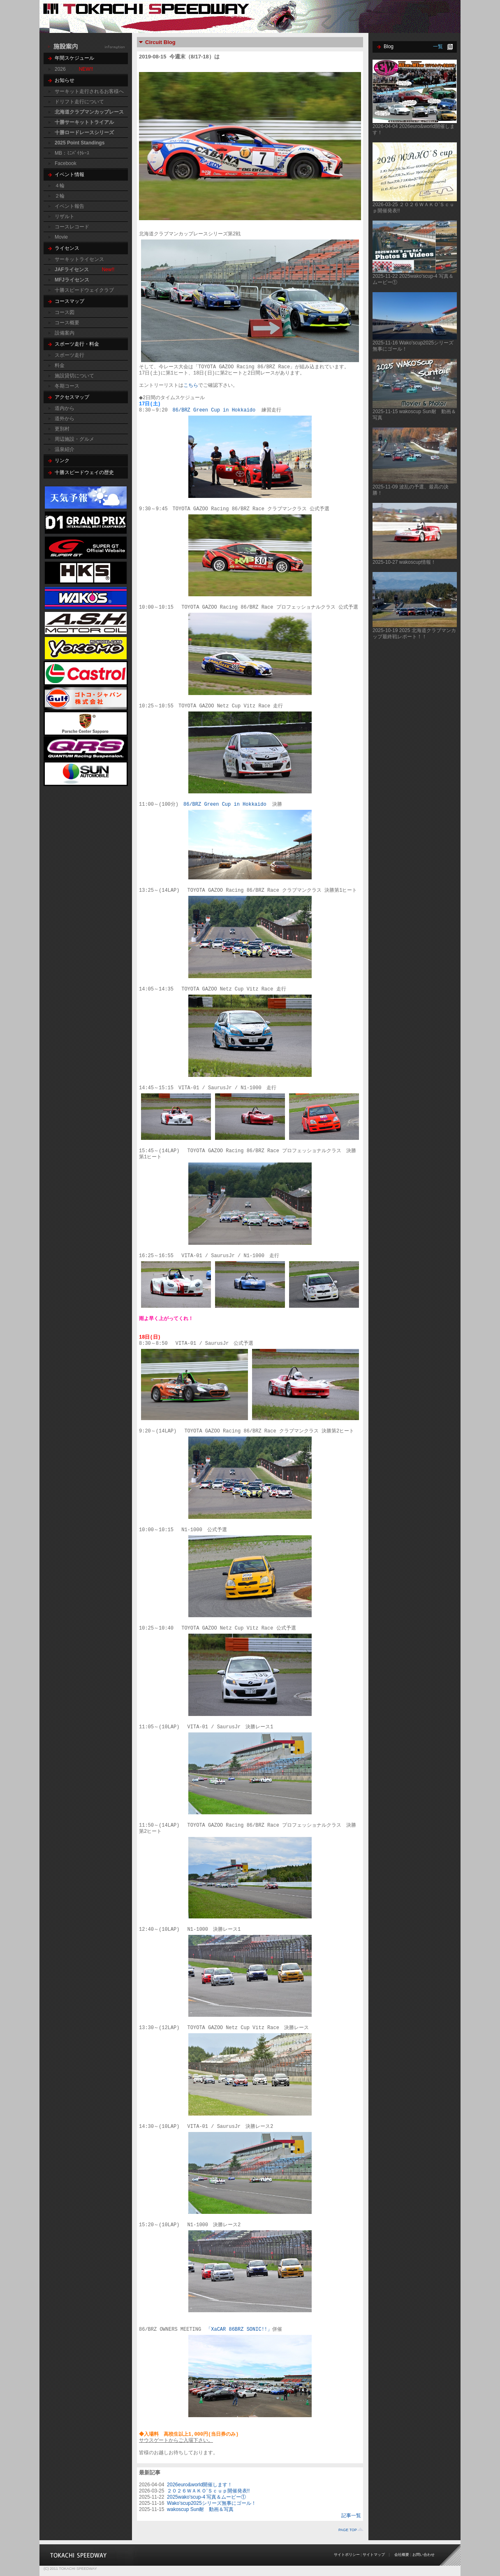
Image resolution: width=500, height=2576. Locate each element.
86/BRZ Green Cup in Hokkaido (216, 410)
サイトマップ (374, 2555)
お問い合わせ (423, 2555)
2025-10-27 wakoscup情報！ (404, 562)
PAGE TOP (347, 2530)
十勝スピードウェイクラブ (84, 290)
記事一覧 (351, 2515)
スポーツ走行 (69, 355)
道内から (64, 408)
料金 (60, 365)
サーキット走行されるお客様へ (89, 91)
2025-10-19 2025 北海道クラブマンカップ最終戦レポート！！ (414, 633)
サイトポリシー (347, 2555)
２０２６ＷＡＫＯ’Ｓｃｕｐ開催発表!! (208, 2491)
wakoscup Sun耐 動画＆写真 (200, 2509)
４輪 (60, 185)
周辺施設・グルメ (74, 439)
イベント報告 (69, 206)
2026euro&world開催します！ (199, 2485)
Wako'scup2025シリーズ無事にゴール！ (211, 2503)
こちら (190, 385)
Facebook (65, 163)
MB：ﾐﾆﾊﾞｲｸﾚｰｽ (72, 153)
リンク (62, 460)
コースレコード (72, 227)
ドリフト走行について (79, 102)
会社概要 (401, 2555)
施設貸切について (74, 376)
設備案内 (64, 333)
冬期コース (67, 386)
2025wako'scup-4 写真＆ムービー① (206, 2497)
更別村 (62, 429)
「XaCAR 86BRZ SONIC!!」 (239, 2329)
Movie (61, 237)
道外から (64, 418)
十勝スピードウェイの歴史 (84, 472)
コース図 (64, 312)
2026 (60, 69)
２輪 (60, 196)
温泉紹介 (64, 449)
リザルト (64, 216)
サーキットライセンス (79, 259)
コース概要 (67, 322)
